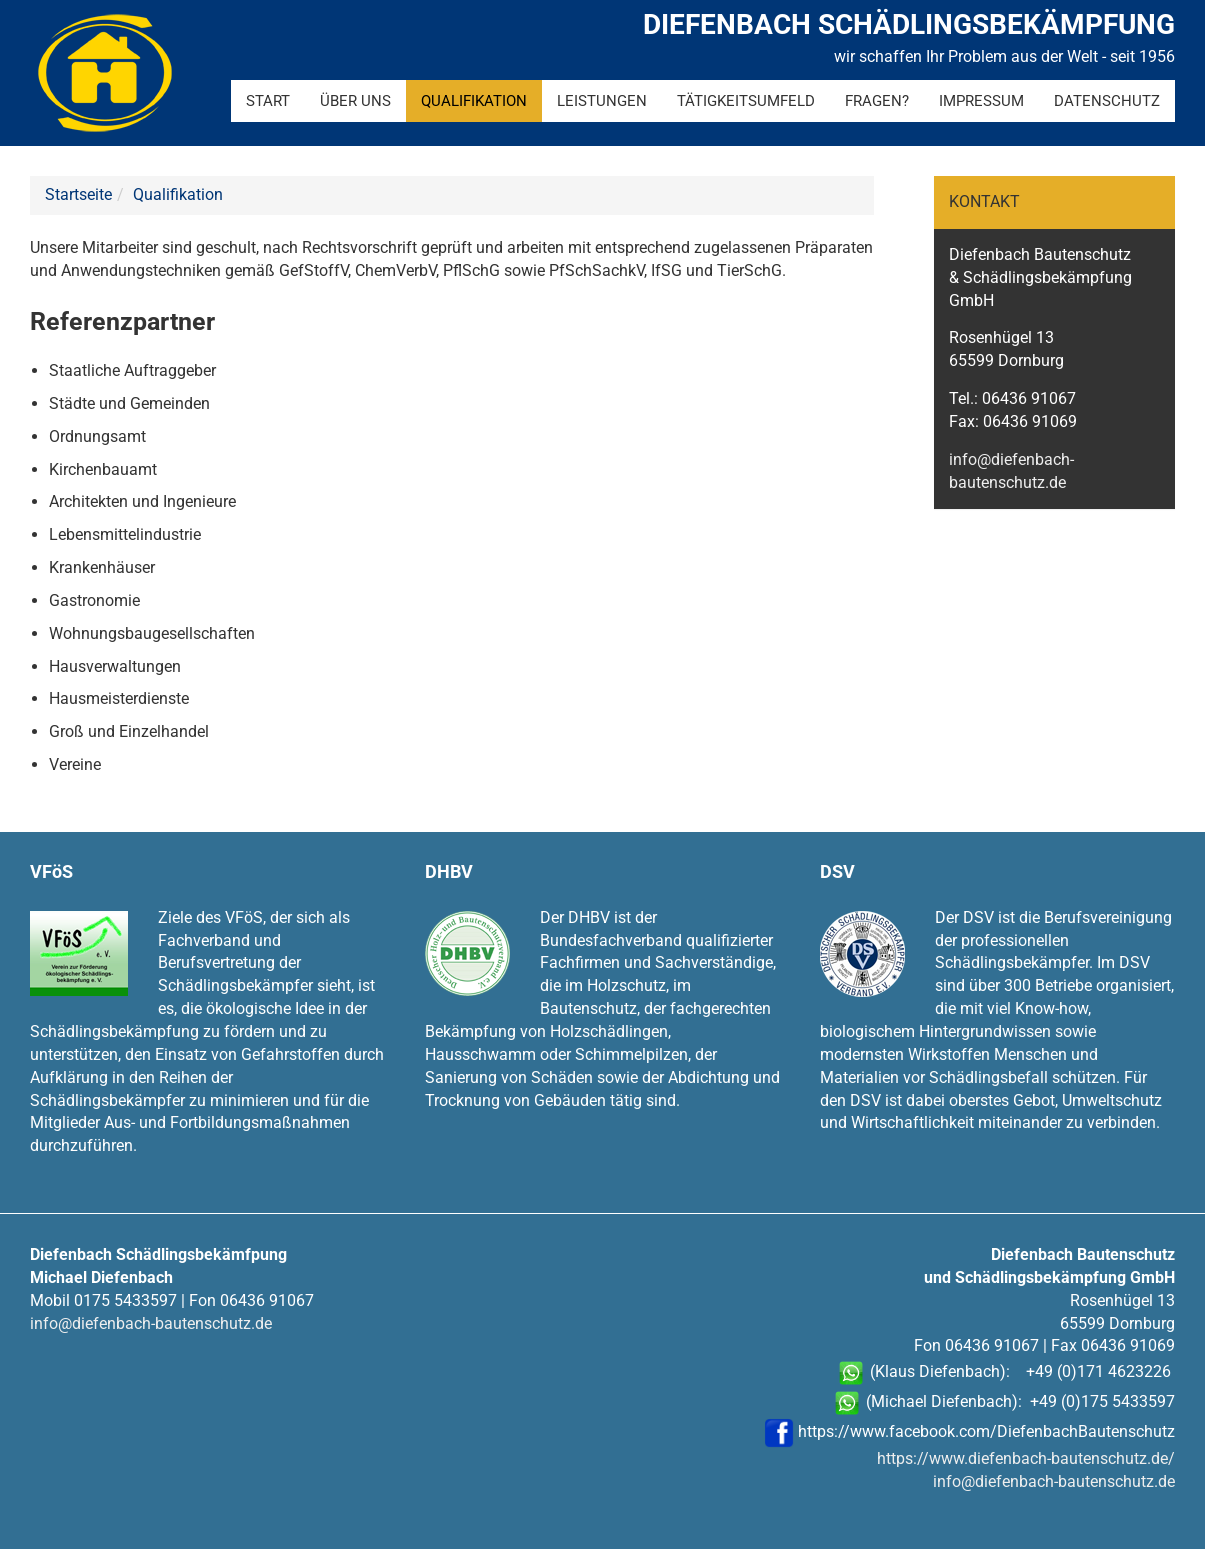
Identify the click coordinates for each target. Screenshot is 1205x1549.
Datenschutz (1107, 101)
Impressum (981, 101)
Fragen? (877, 101)
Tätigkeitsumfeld (746, 101)
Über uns (355, 101)
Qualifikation (474, 101)
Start (268, 101)
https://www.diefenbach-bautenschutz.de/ (1026, 1458)
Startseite (78, 194)
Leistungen (602, 101)
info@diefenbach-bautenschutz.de (151, 1323)
